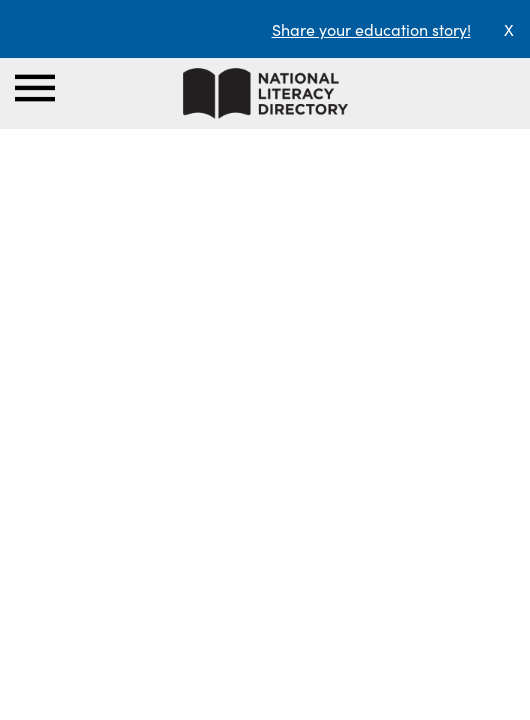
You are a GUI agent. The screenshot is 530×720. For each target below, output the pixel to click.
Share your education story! (371, 29)
